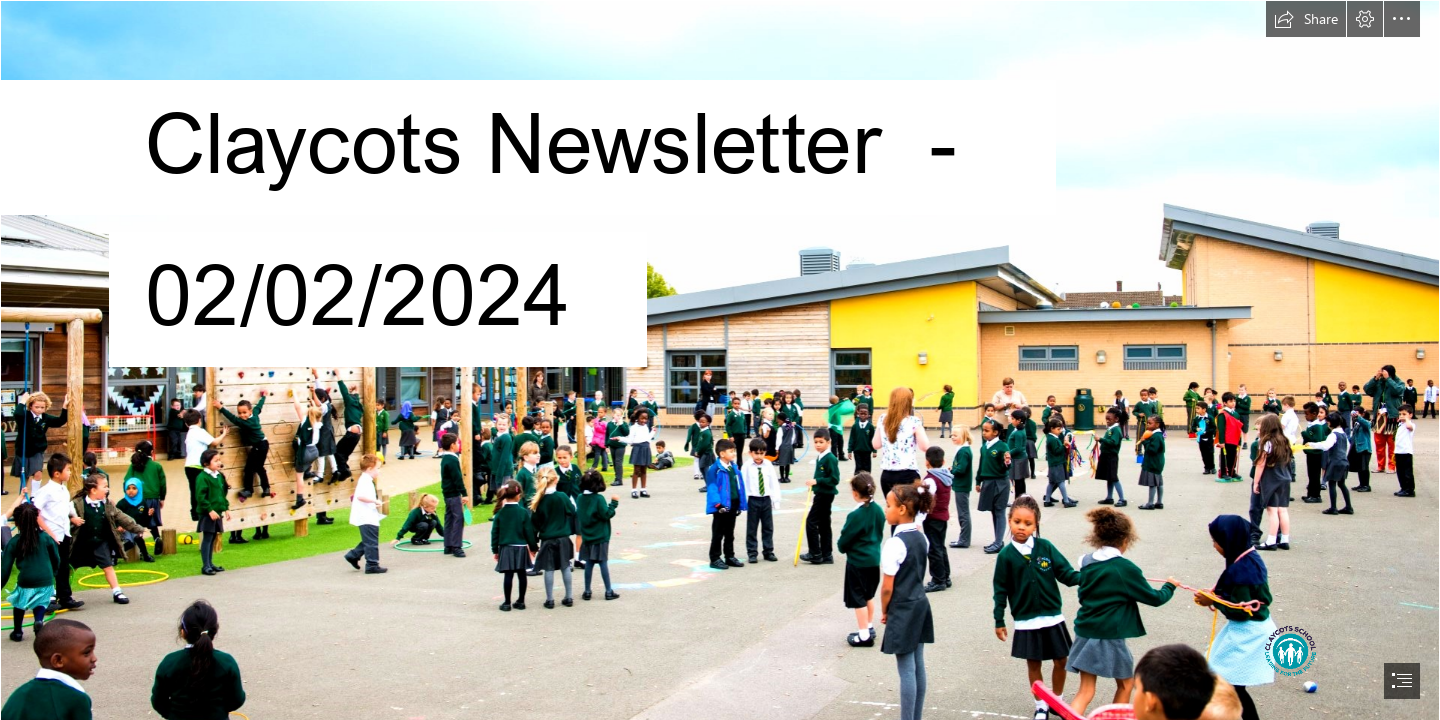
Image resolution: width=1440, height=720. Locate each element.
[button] (1306, 19)
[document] (720, 360)
